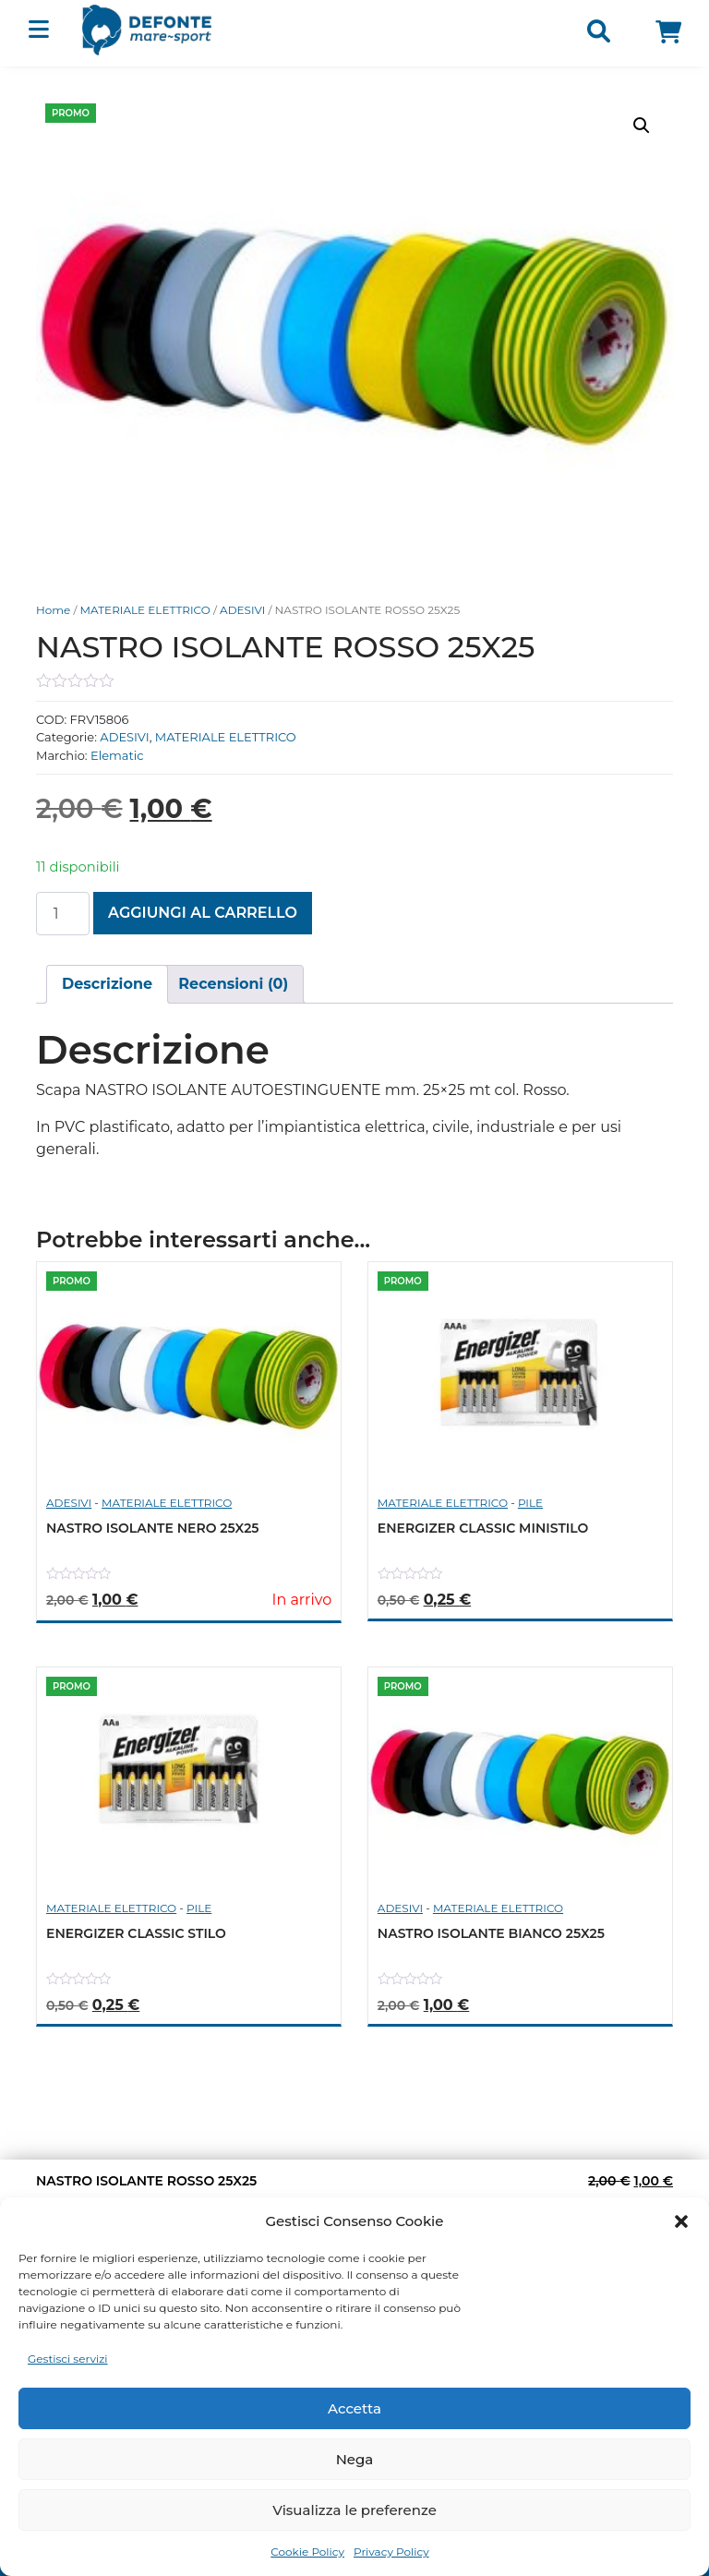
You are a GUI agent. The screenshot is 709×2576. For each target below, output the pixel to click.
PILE (530, 1503)
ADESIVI (242, 610)
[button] (681, 2221)
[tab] (107, 984)
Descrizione (107, 984)
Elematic (117, 755)
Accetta (354, 2408)
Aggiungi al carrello (202, 912)
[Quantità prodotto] (63, 913)
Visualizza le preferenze (354, 2510)
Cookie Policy (307, 2551)
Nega (355, 2459)
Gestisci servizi (68, 2358)
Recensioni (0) (233, 984)
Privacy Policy (391, 2551)
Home (53, 610)
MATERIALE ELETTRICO (145, 610)
